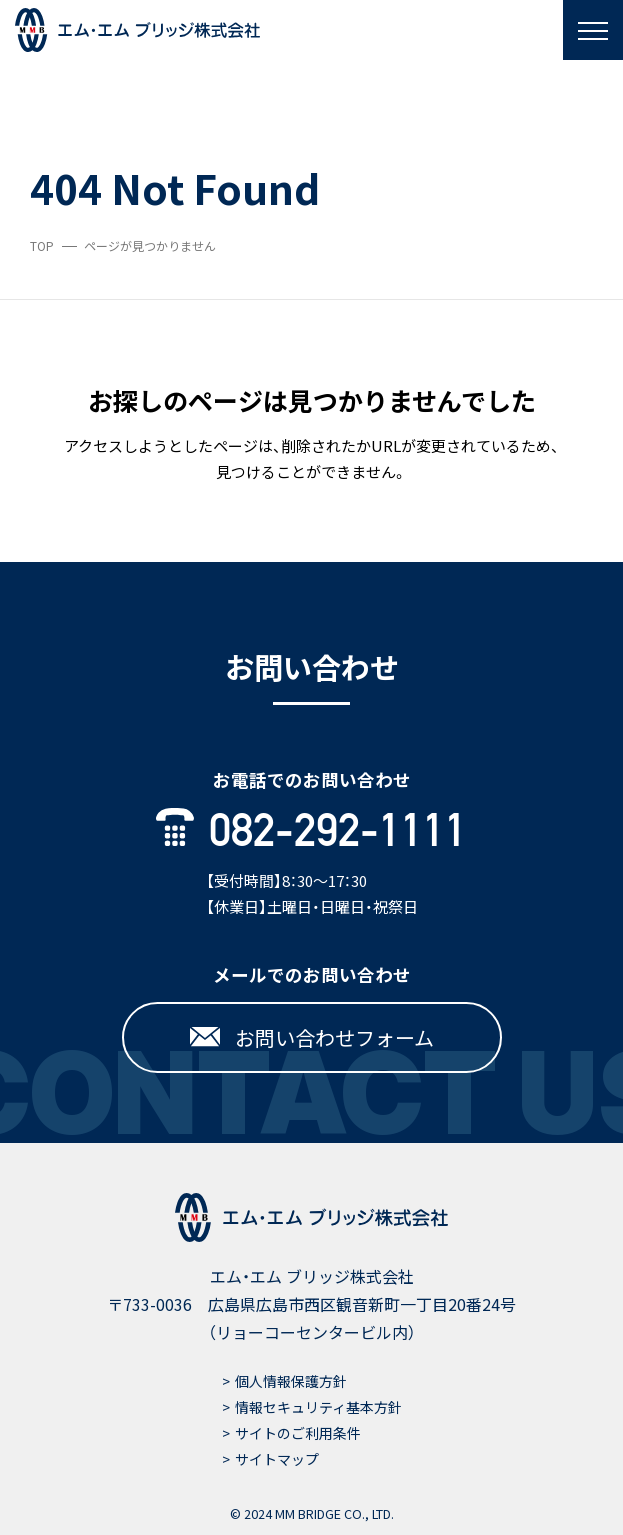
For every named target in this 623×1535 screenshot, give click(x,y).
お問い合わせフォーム (312, 1037)
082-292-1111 (311, 830)
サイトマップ (277, 1459)
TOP (42, 245)
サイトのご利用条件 (298, 1433)
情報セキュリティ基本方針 (318, 1407)
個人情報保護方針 (291, 1381)
